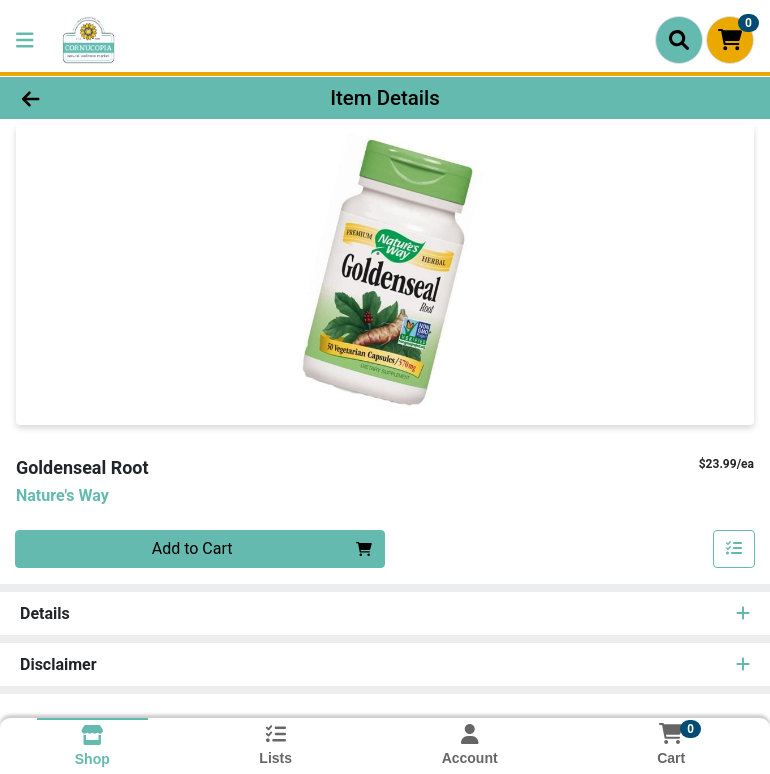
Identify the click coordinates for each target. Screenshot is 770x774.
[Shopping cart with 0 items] (730, 40)
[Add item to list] (734, 549)
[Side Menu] (25, 40)
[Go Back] (108, 98)
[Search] (679, 40)
